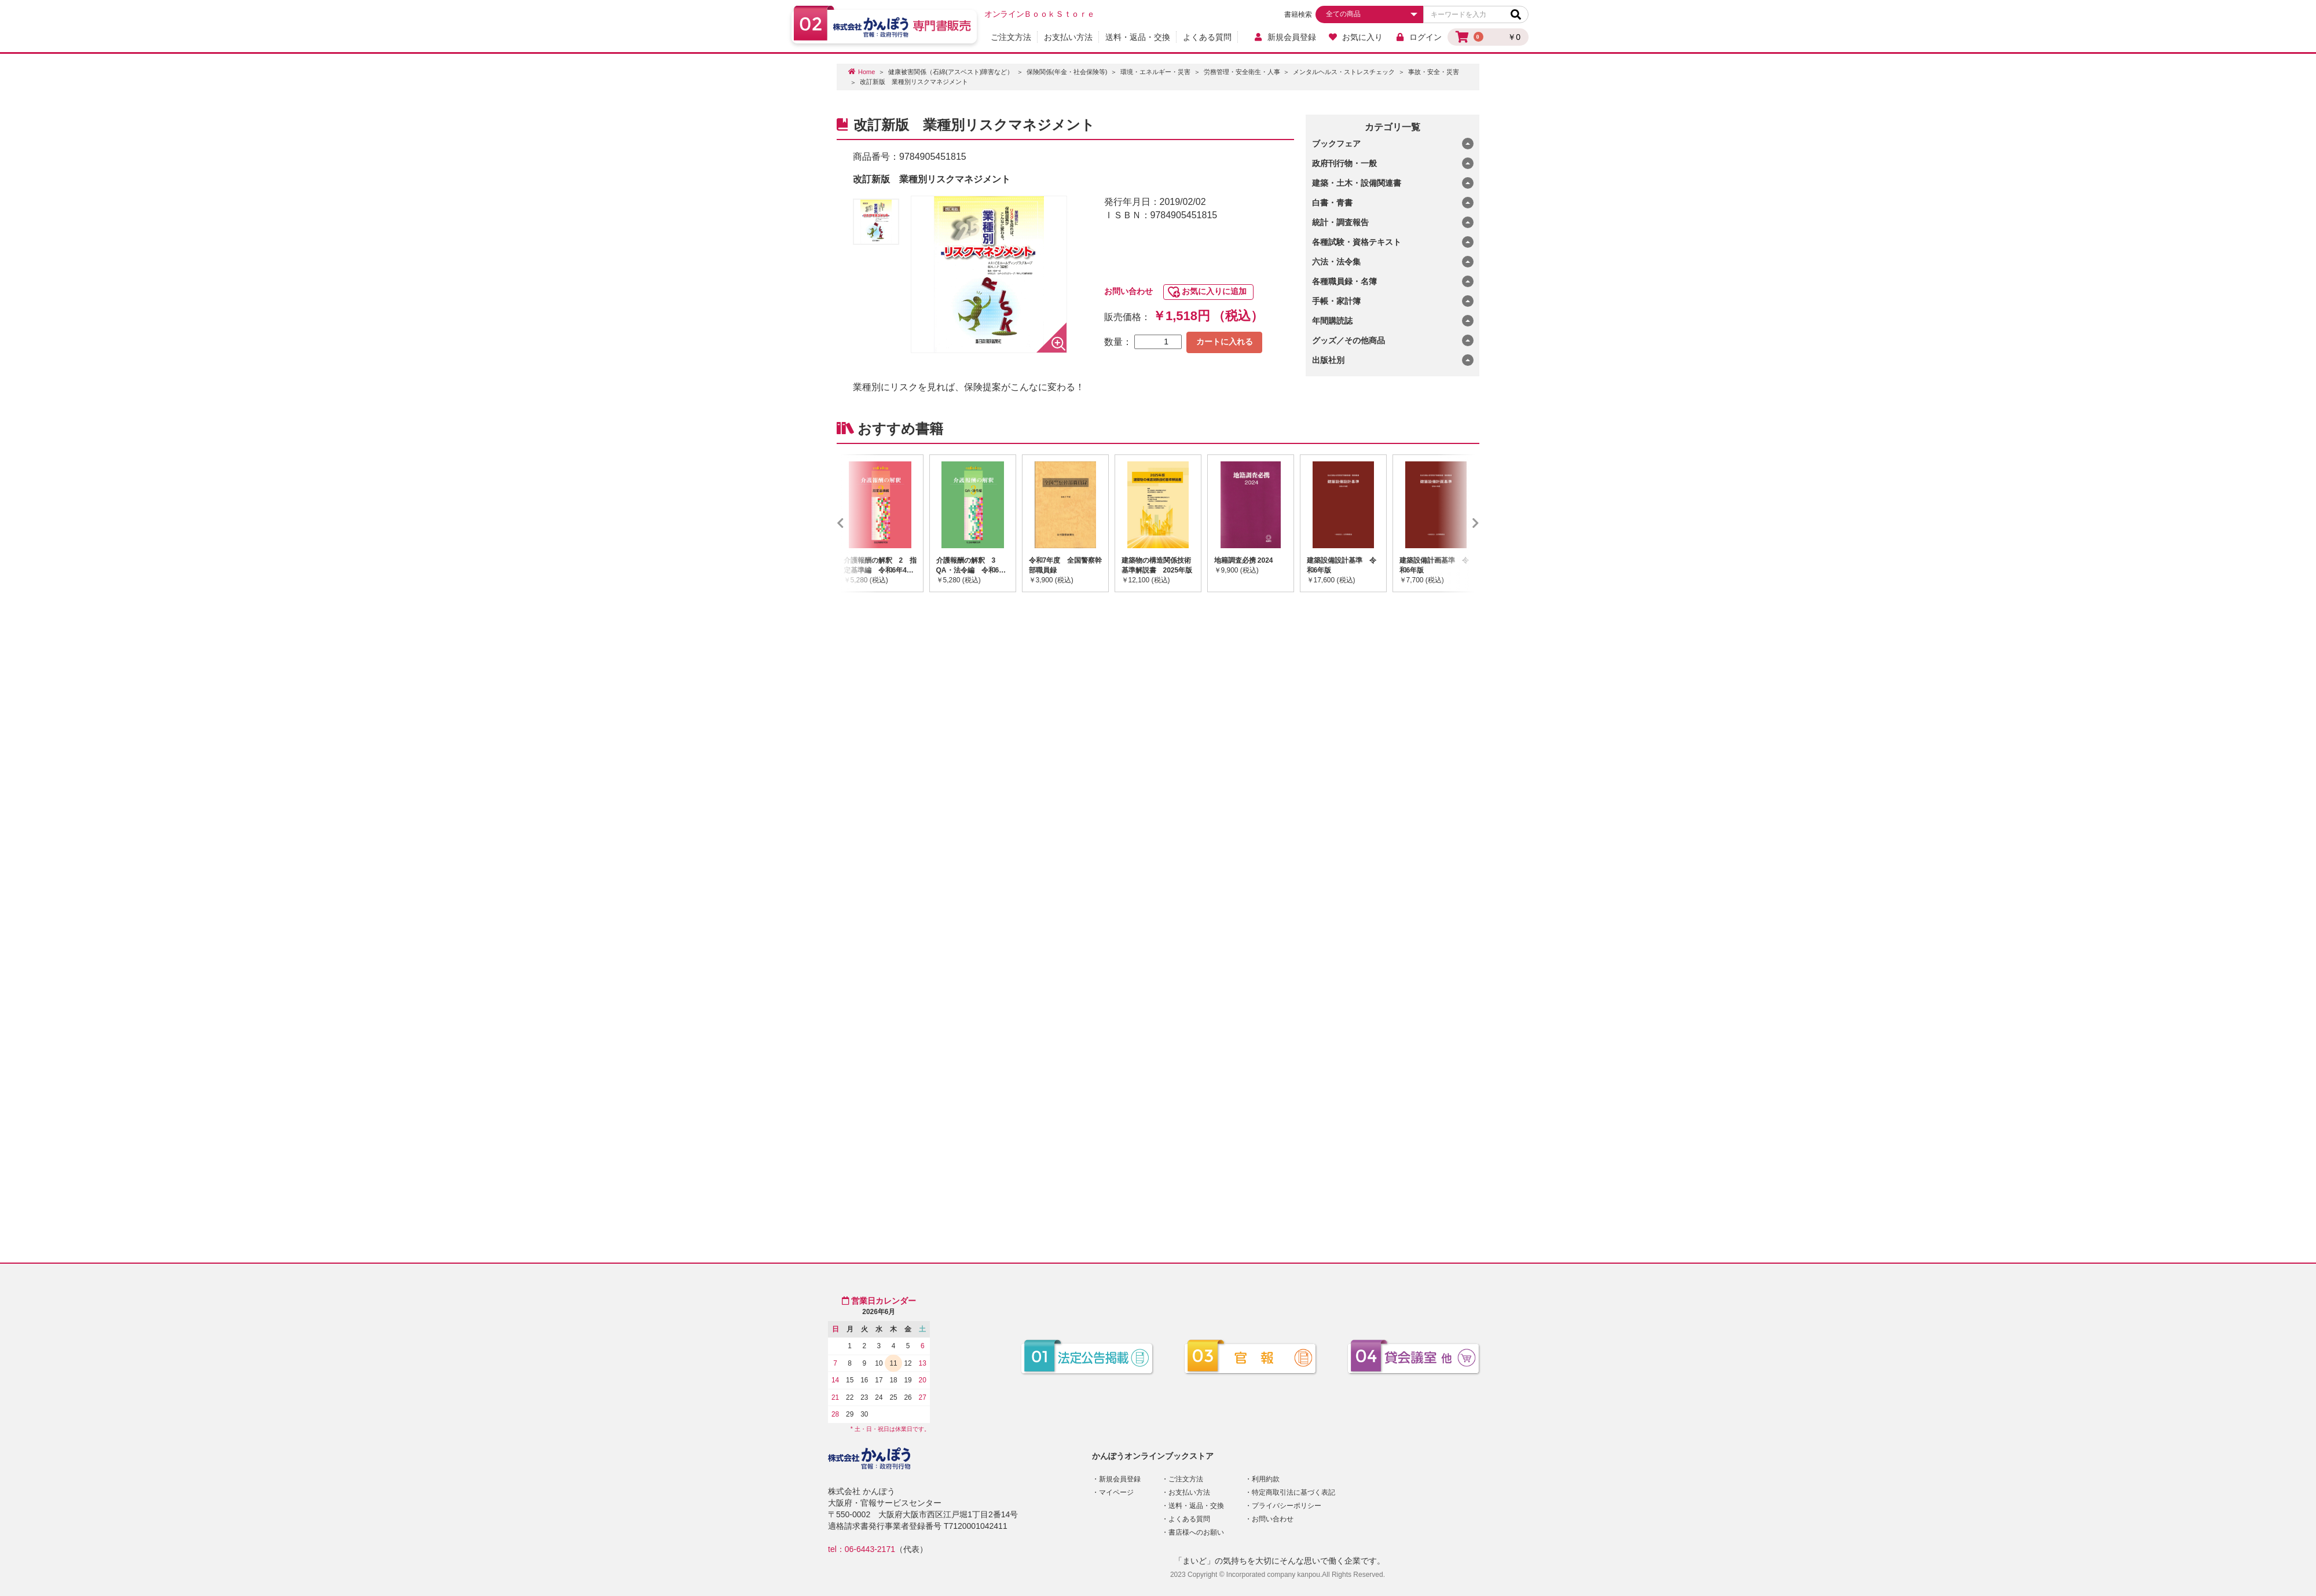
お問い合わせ (1128, 291)
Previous (857, 523)
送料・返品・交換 (1137, 37)
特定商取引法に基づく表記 (1293, 1492)
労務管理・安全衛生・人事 (1242, 71)
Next (1458, 523)
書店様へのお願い (1196, 1532)
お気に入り (1355, 37)
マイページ (1116, 1492)
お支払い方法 (1068, 37)
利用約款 (1266, 1479)
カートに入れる (1224, 341)
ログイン (1418, 37)
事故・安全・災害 (1433, 71)
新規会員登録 (1284, 37)
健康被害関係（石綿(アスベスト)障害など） (950, 71)
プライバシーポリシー (1286, 1506)
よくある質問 (1207, 37)
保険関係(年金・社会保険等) (1067, 71)
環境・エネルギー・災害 (1155, 71)
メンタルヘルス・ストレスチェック (1344, 71)
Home (866, 71)
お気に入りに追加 (1214, 291)
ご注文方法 (1011, 37)
